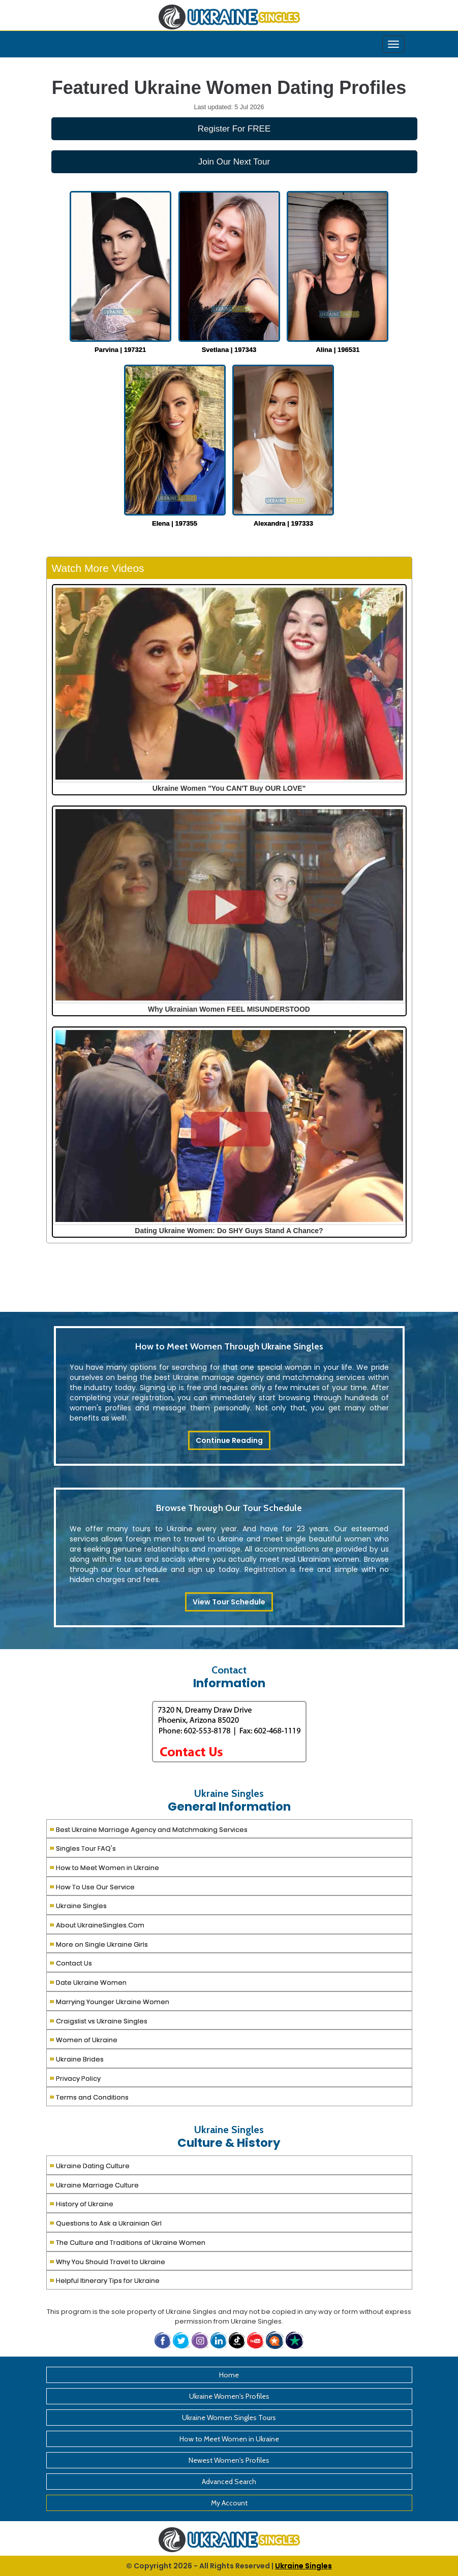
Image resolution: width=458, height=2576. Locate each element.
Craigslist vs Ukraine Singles (98, 2020)
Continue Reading (229, 1440)
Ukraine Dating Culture (89, 2165)
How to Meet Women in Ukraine (104, 1866)
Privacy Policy (75, 2077)
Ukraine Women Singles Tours (229, 2417)
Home (229, 2374)
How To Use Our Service (92, 1886)
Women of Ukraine (83, 2039)
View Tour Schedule (229, 1602)
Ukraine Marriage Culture (94, 2184)
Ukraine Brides (76, 2058)
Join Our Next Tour (234, 162)
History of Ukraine (81, 2203)
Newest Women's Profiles (229, 2460)
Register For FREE (234, 129)
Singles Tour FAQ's (82, 1847)
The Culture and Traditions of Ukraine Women (127, 2241)
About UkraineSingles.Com (96, 1924)
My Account (229, 2502)
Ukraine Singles (78, 1904)
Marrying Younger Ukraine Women (109, 2000)
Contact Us (70, 1962)
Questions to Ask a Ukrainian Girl (105, 2222)
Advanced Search (229, 2481)
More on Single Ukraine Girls (98, 1943)
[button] (276, 2339)
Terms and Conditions (89, 2096)
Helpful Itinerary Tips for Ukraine (104, 2279)
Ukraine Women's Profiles (229, 2396)
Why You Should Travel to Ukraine (107, 2261)
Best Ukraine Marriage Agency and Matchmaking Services (148, 1828)
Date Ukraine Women (88, 1981)
